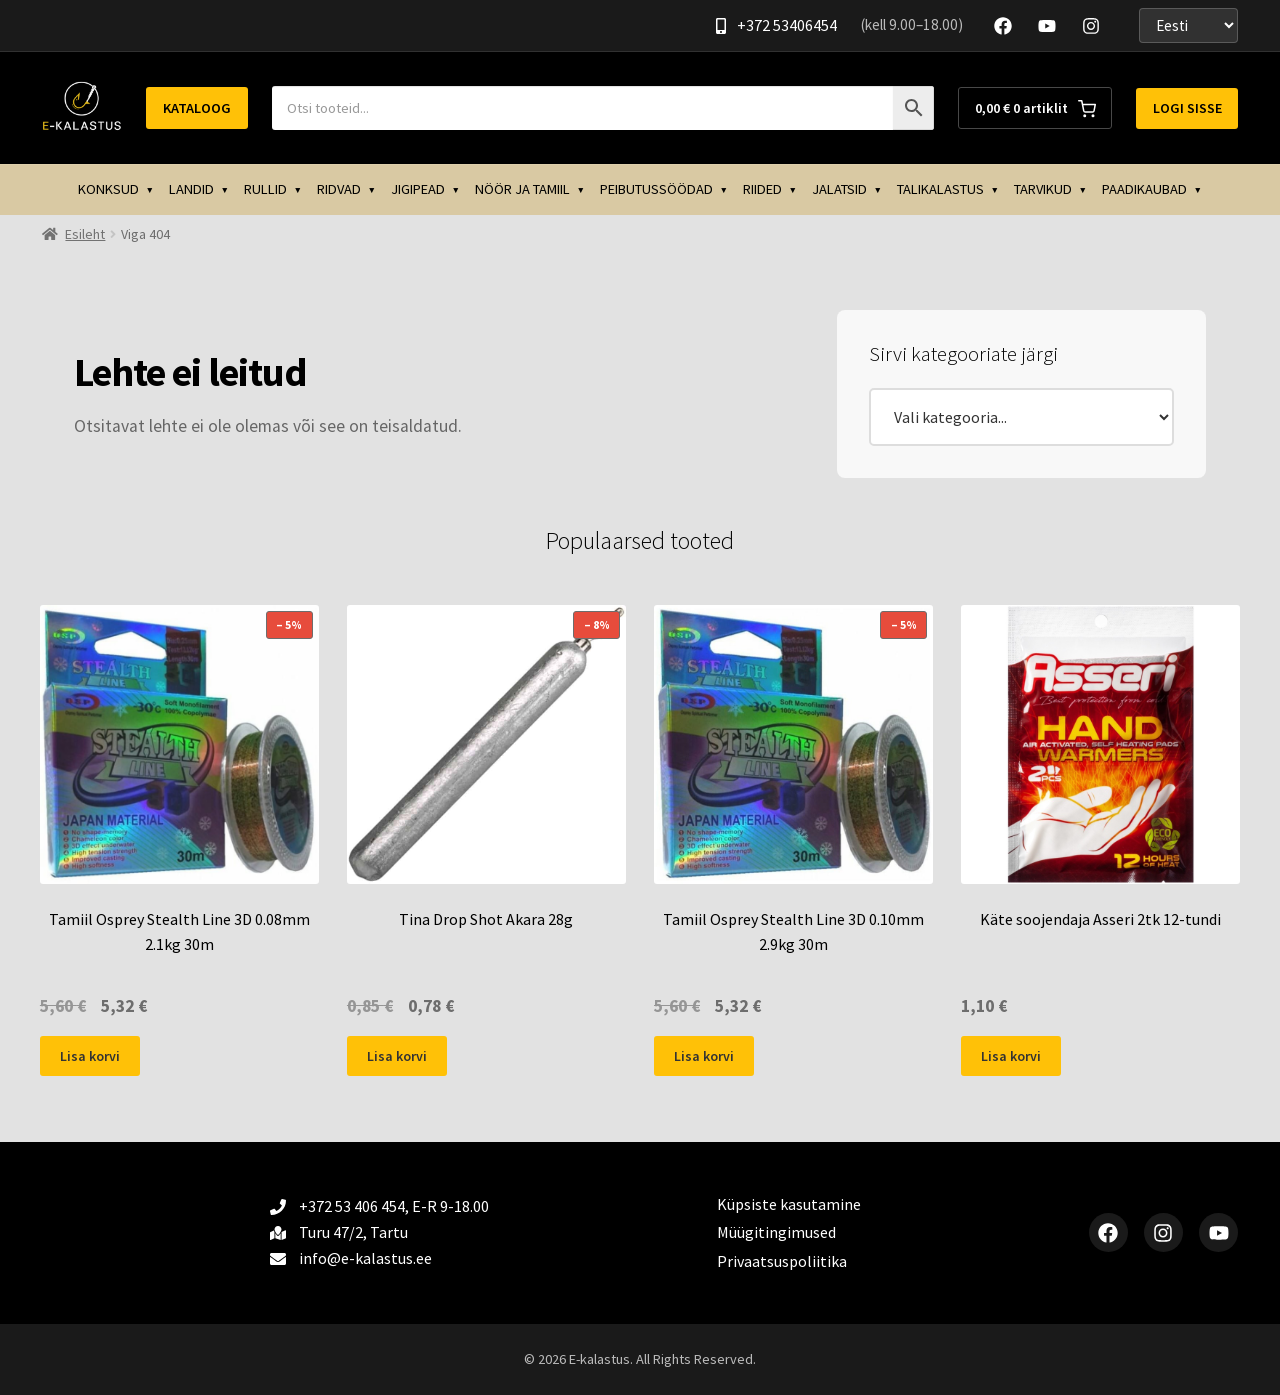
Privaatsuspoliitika (780, 1261)
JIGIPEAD (418, 189)
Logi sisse (1186, 108)
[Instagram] (1091, 26)
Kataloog (197, 108)
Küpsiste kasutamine (787, 1204)
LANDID (191, 189)
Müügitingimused (774, 1232)
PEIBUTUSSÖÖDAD (656, 189)
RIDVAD (339, 189)
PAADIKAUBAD (1144, 189)
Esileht (85, 234)
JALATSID (839, 189)
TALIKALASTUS (940, 189)
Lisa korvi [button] (90, 1056)
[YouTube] (1047, 26)
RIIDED (762, 189)
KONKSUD (108, 189)
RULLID (265, 189)
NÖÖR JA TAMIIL (522, 189)
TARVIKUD (1043, 189)
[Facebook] (1003, 26)
